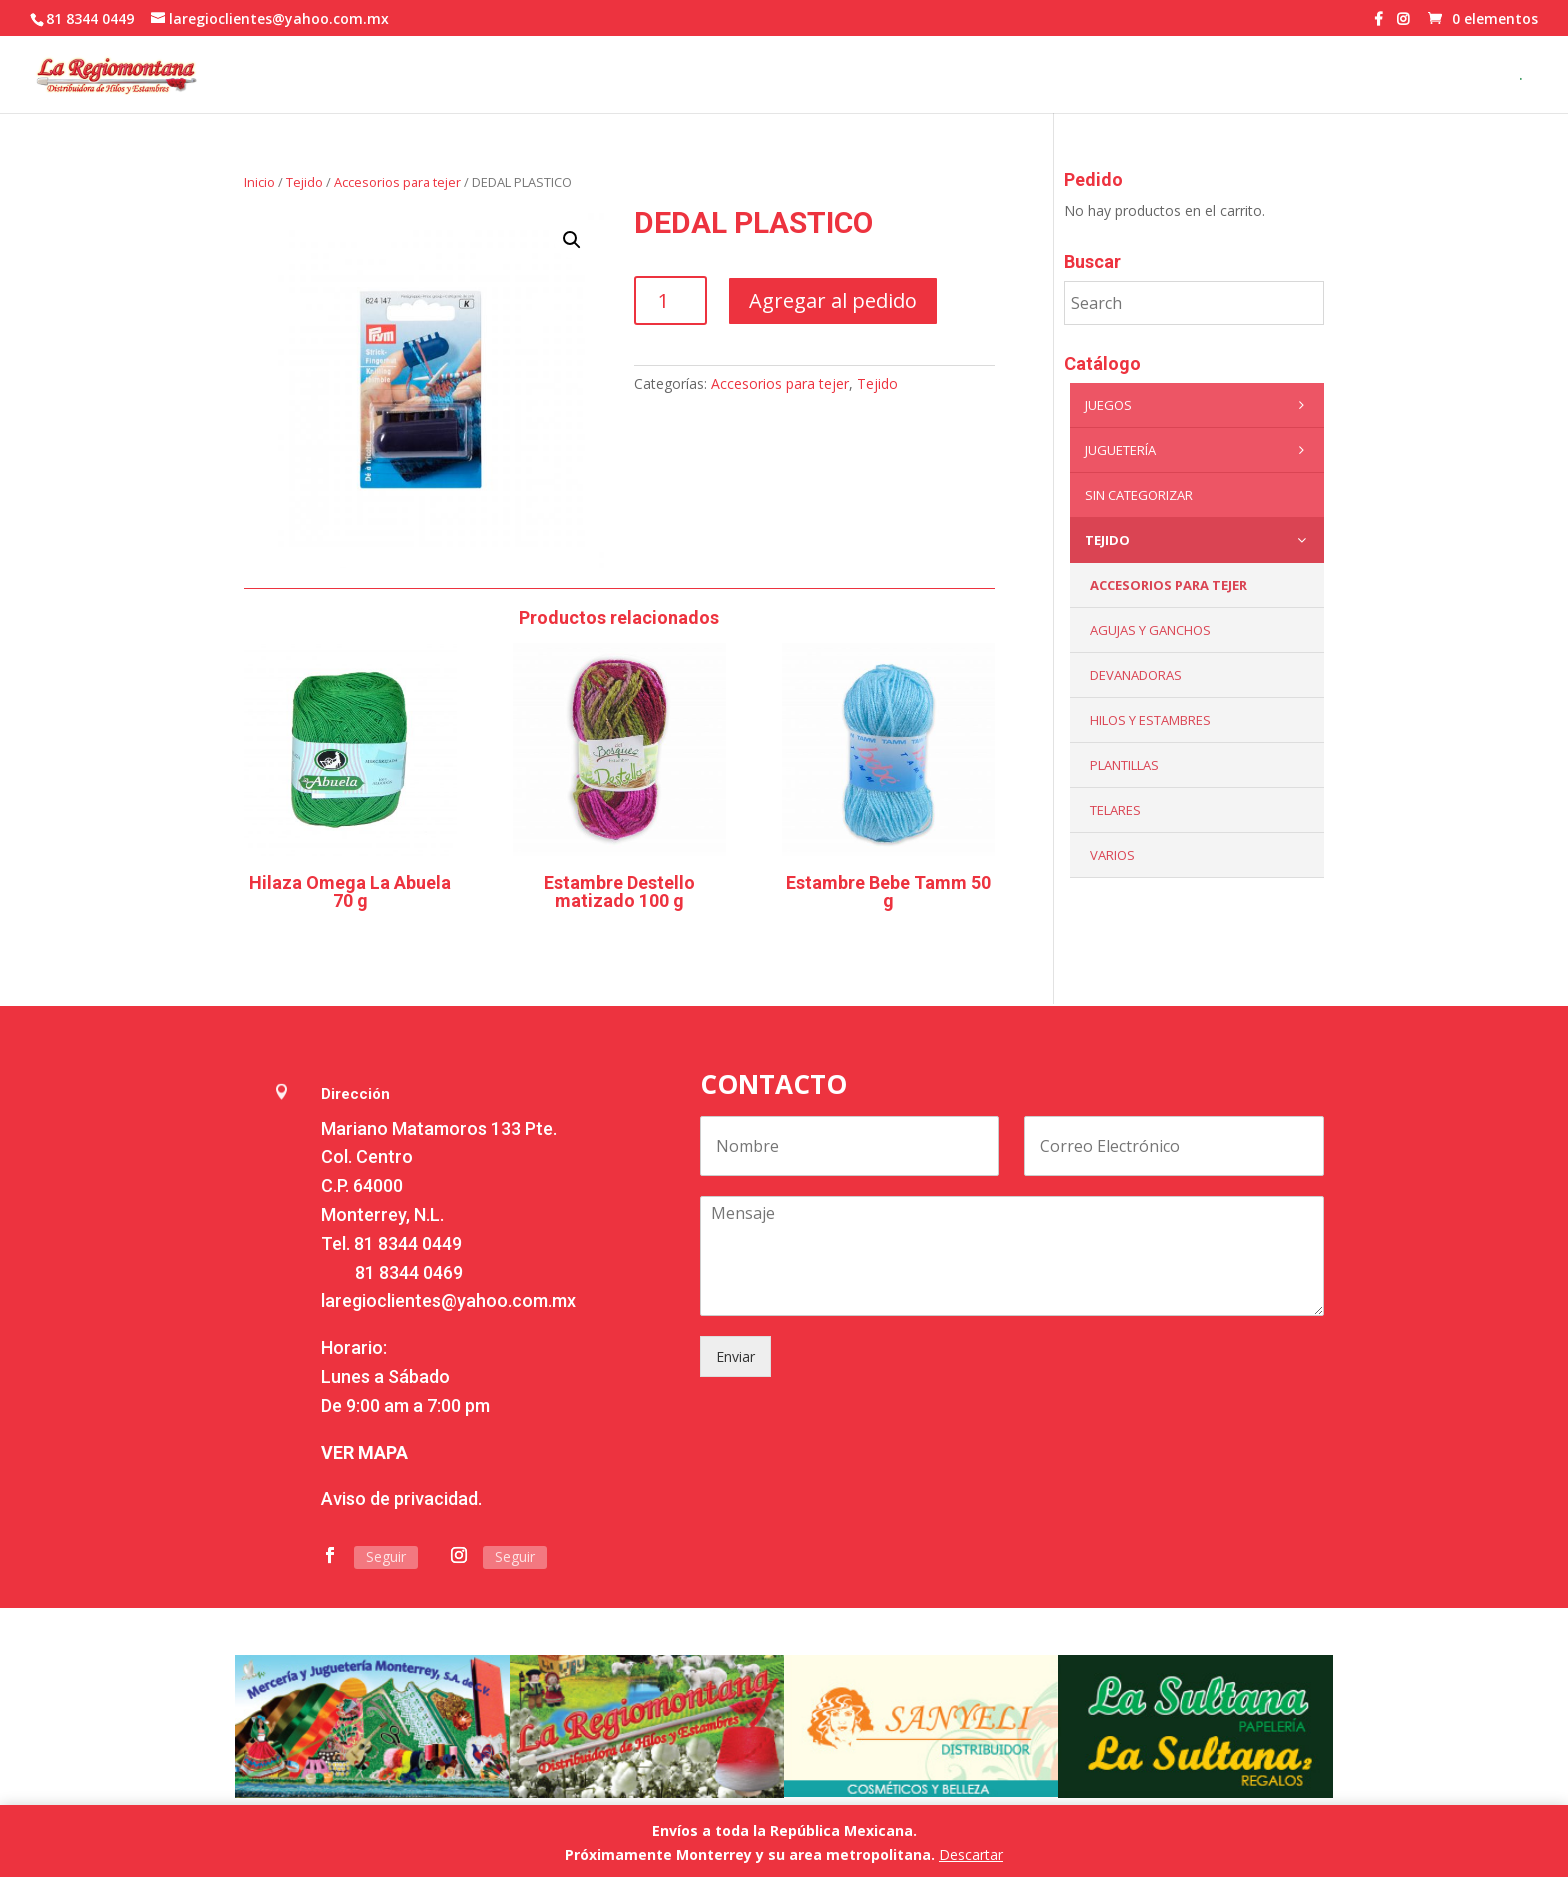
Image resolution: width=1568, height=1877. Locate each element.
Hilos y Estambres (1150, 720)
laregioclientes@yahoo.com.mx (448, 1300)
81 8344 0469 (409, 1272)
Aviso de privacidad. (401, 1498)
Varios (1112, 855)
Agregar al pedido (833, 300)
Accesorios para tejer (397, 182)
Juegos (1199, 405)
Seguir (386, 1556)
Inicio (259, 182)
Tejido (304, 182)
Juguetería (1199, 450)
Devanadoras (1136, 675)
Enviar (735, 1356)
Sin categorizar (1139, 495)
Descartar (971, 1854)
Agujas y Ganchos (1150, 630)
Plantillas (1124, 765)
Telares (1115, 810)
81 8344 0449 (408, 1243)
